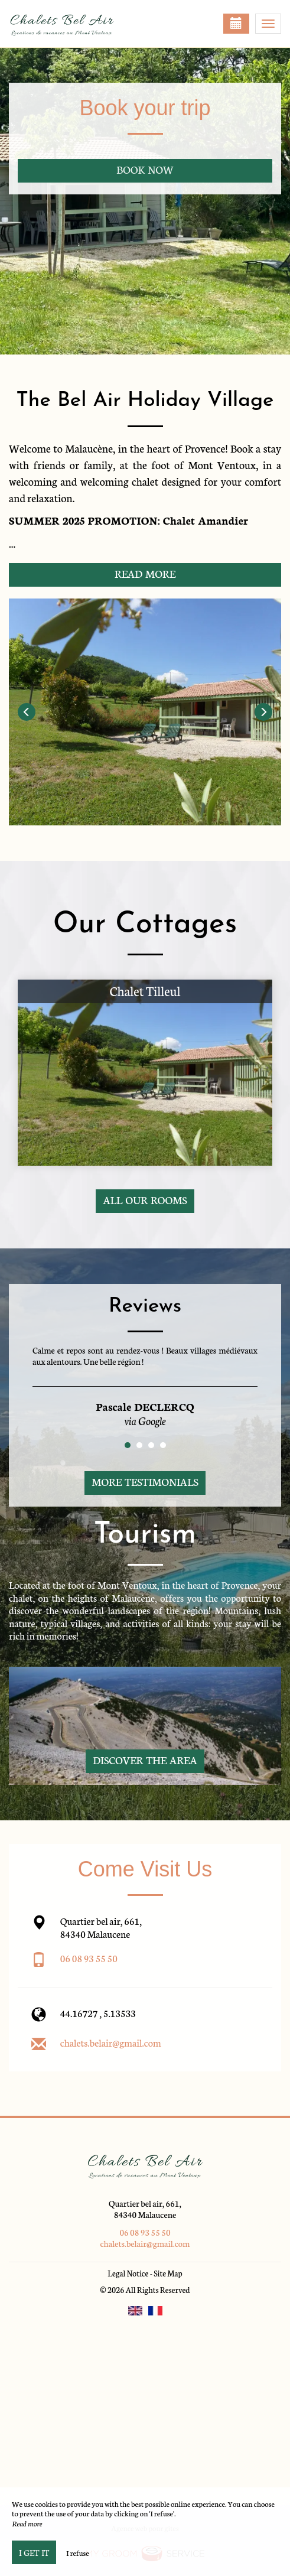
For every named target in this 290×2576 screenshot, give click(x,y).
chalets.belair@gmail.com (110, 2042)
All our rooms (145, 1199)
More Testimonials (145, 1481)
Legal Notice (127, 2273)
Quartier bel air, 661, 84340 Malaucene (145, 2208)
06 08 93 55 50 (89, 1957)
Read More (145, 573)
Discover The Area (145, 1759)
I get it (34, 2552)
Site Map (168, 2273)
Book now (145, 169)
